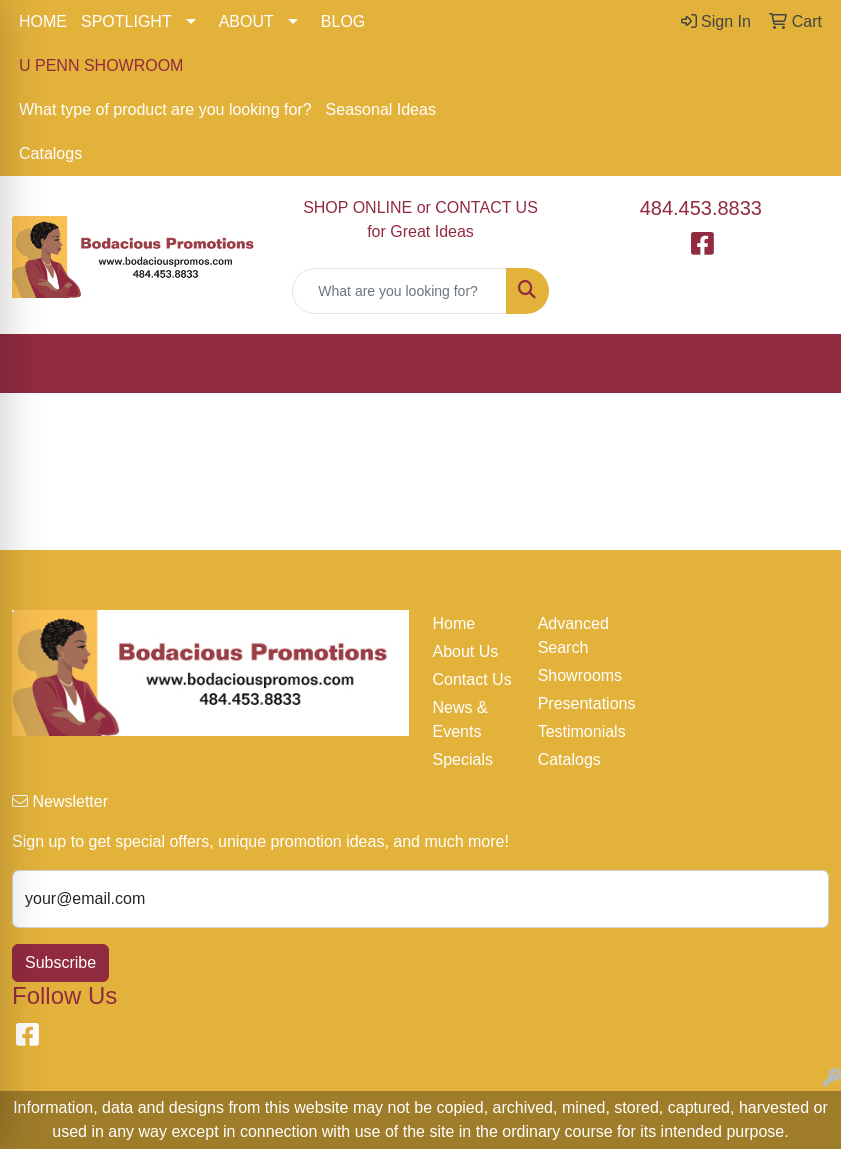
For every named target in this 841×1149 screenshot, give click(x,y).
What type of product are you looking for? (165, 109)
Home (454, 623)
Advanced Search (573, 635)
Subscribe (60, 962)
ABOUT (246, 21)
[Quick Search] (399, 291)
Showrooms (578, 675)
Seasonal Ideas (381, 109)
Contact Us (472, 679)
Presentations (578, 703)
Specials (463, 759)
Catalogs (50, 153)
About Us (466, 651)
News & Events (460, 719)
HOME (43, 21)
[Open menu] (801, 364)
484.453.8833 (701, 208)
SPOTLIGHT (126, 21)
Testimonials (578, 731)
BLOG (343, 21)
